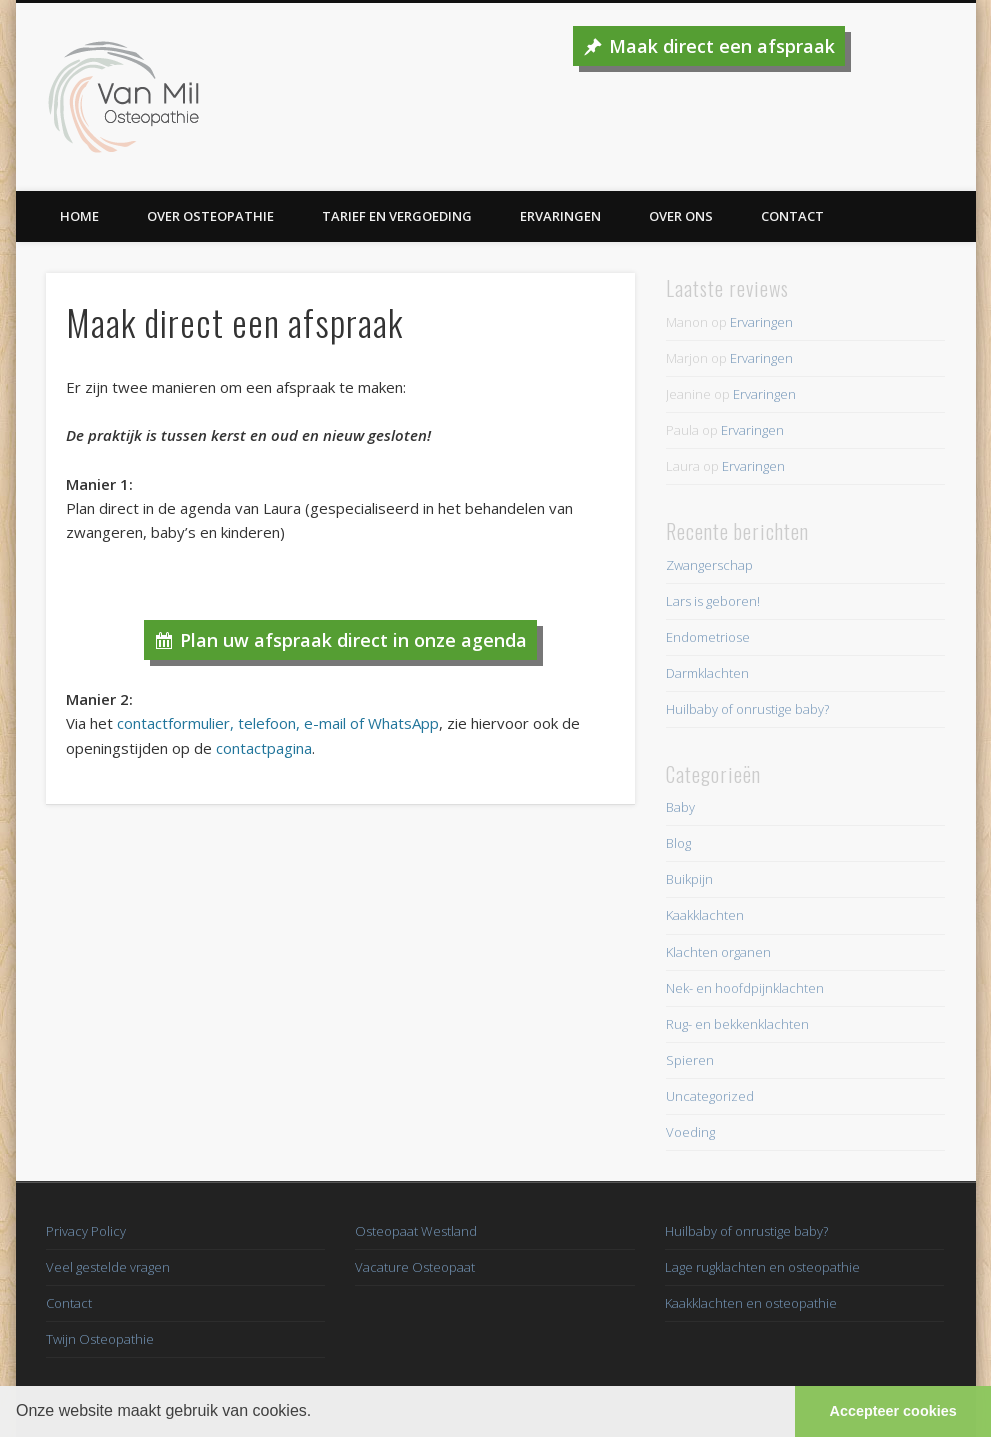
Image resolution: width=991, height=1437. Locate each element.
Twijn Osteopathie (100, 1339)
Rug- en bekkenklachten (737, 1024)
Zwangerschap (709, 565)
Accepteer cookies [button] (893, 1411)
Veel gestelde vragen (108, 1267)
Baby (680, 807)
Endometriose (708, 637)
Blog (678, 843)
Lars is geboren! (713, 601)
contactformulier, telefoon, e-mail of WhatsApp (278, 723)
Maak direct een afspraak (722, 46)
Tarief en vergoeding (397, 216)
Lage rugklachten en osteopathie (762, 1267)
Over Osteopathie (210, 216)
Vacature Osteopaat (415, 1267)
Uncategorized (710, 1096)
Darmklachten (707, 673)
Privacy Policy (86, 1231)
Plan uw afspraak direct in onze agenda (353, 640)
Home (79, 216)
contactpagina (264, 748)
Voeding (690, 1132)
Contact (792, 216)
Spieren (690, 1060)
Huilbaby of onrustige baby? (747, 709)
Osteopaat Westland (416, 1231)
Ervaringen (560, 216)
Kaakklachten (705, 915)
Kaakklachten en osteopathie (751, 1303)
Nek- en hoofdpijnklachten (745, 988)
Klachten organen (718, 952)
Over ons (681, 216)
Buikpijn (689, 879)
